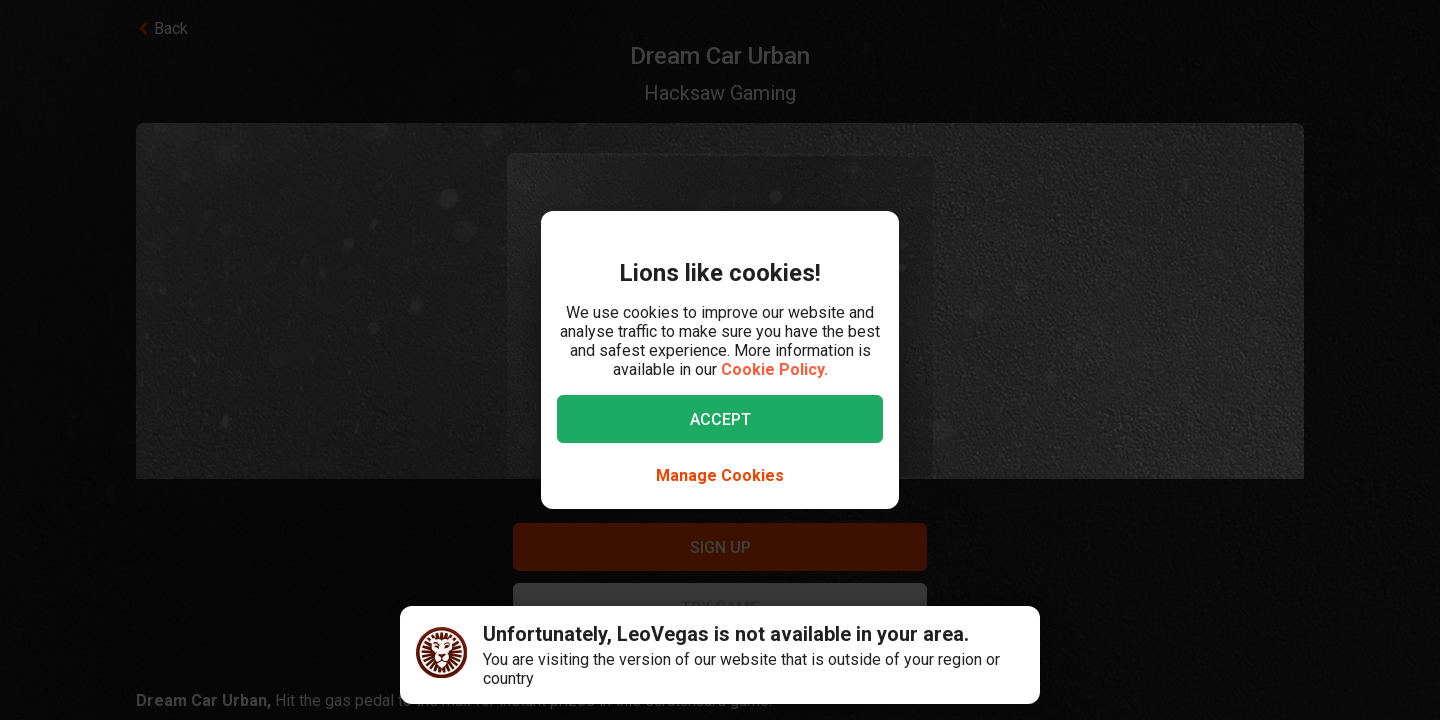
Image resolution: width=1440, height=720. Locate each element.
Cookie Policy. (774, 369)
